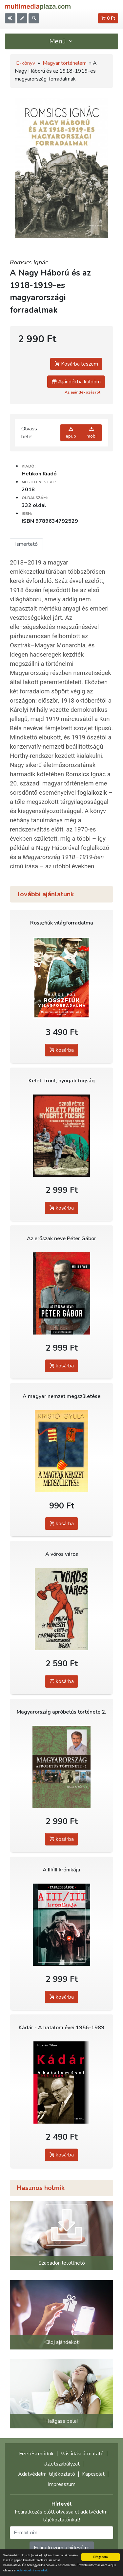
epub (71, 432)
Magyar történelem (65, 63)
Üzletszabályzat (61, 2464)
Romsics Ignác (29, 262)
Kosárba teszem (76, 364)
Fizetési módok (36, 2453)
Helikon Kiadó (39, 473)
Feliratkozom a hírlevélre (62, 2547)
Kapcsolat (93, 2474)
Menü (61, 41)
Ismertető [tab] (26, 544)
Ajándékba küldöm (76, 381)
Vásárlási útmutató (82, 2453)
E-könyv (25, 63)
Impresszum (61, 2484)
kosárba (61, 1050)
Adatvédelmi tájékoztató (46, 2474)
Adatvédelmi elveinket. (32, 2570)
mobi (91, 432)
